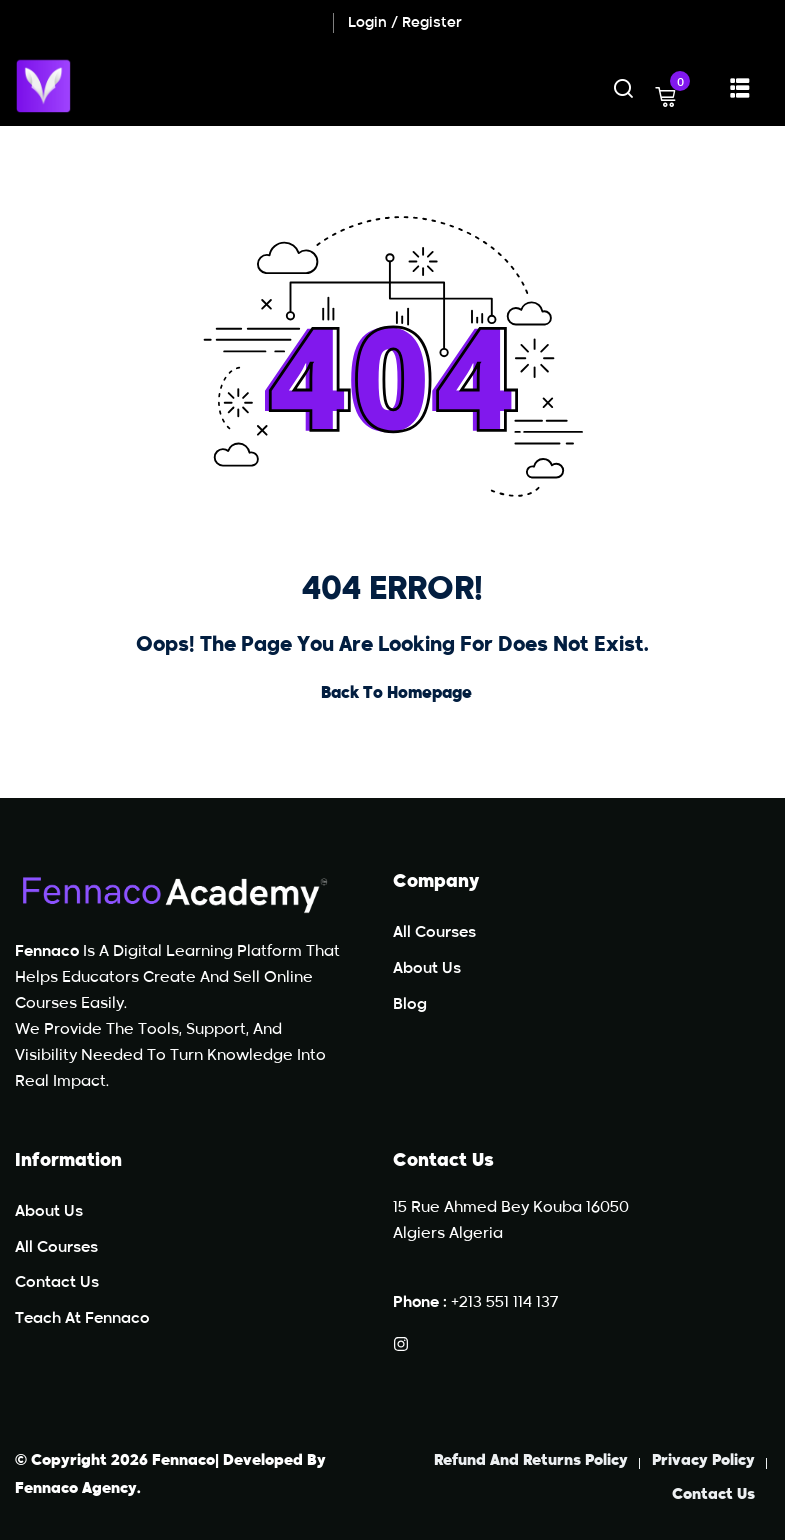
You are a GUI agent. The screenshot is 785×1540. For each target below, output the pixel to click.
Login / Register (405, 23)
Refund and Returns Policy (531, 1460)
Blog (410, 1004)
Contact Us (57, 1282)
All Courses (434, 932)
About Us (427, 968)
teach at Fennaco (82, 1318)
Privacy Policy (703, 1460)
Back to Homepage (392, 694)
